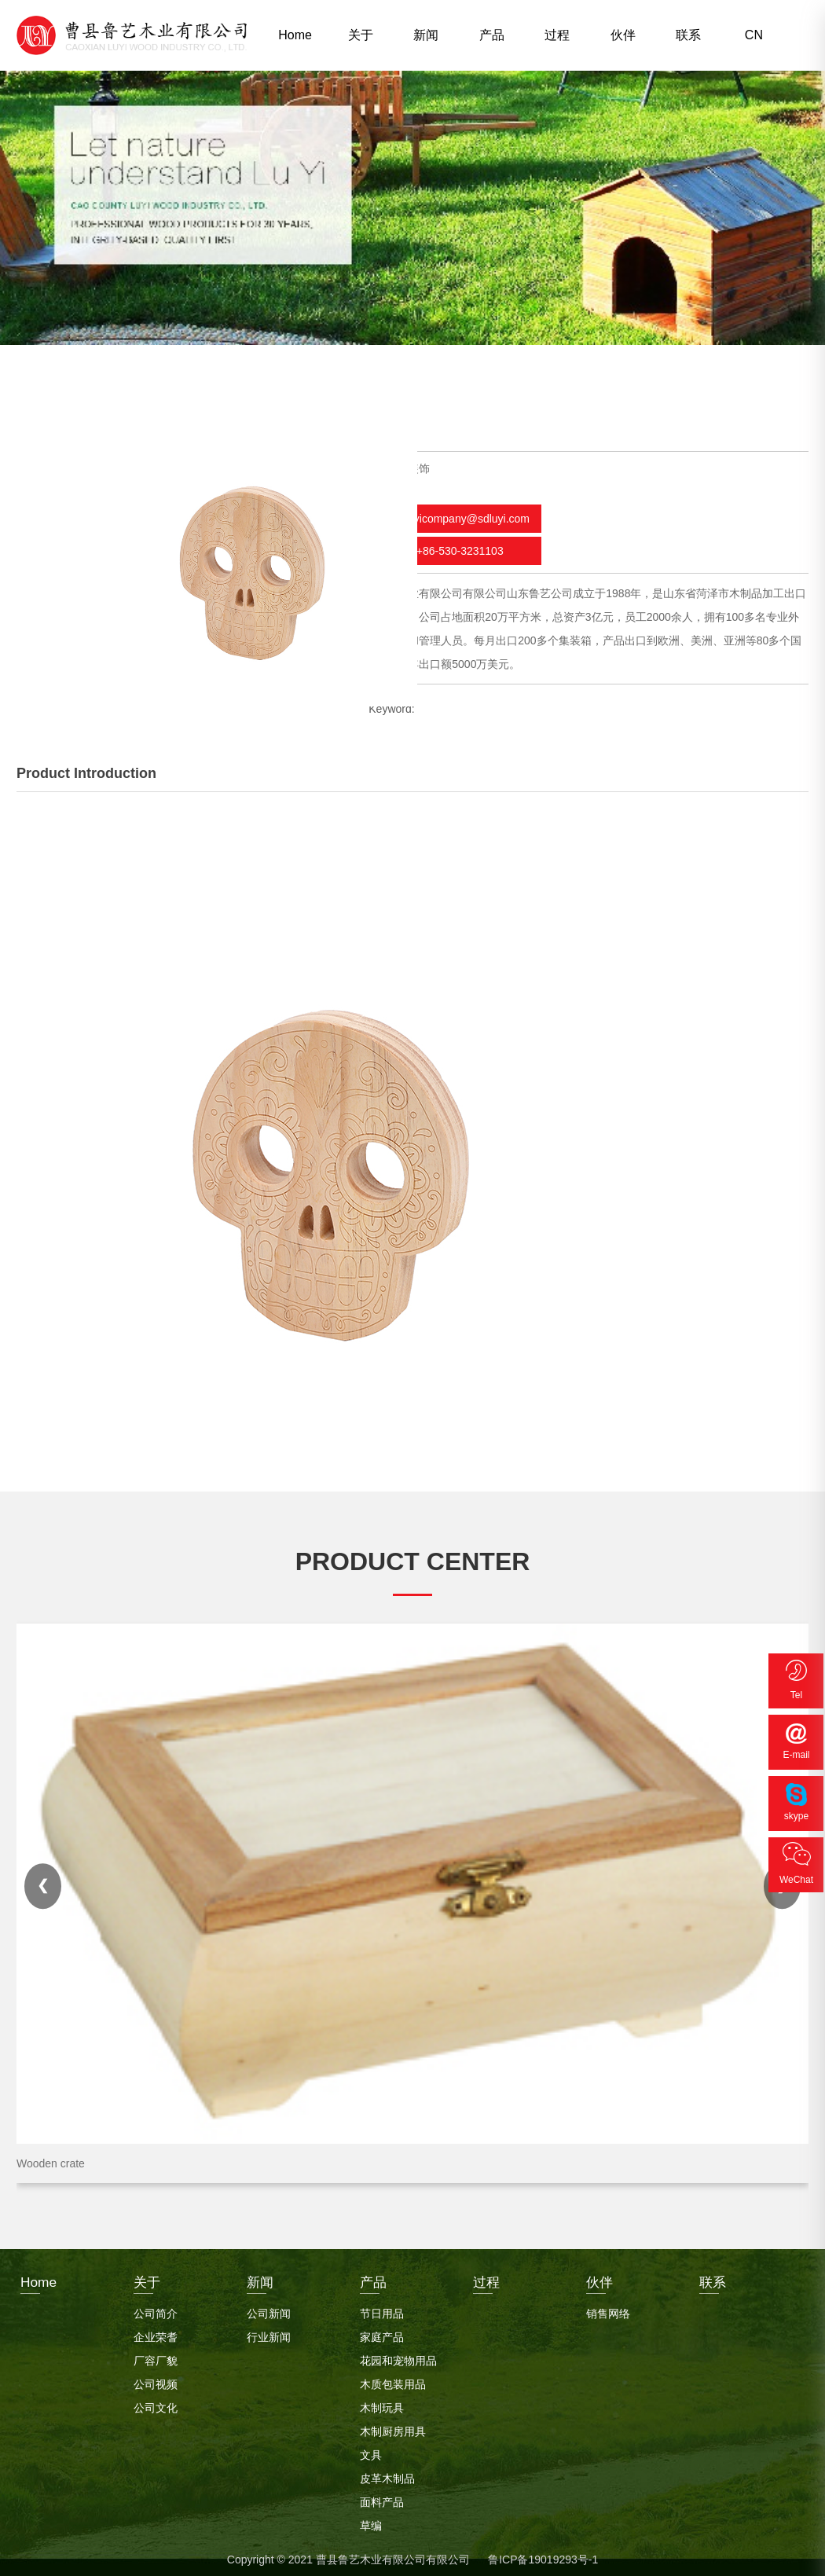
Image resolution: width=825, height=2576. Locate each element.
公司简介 (156, 2309)
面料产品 (382, 2498)
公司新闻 (269, 2309)
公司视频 (156, 2380)
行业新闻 (269, 2333)
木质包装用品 (393, 2380)
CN (754, 35)
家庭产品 (382, 2333)
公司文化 (156, 2404)
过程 (557, 35)
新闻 (425, 35)
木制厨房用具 (393, 2427)
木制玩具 (382, 2404)
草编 (371, 2521)
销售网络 (608, 2309)
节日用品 (382, 2309)
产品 (491, 35)
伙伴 (623, 35)
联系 (688, 35)
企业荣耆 (156, 2333)
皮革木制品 (387, 2474)
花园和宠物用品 (398, 2356)
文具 (371, 2451)
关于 (360, 35)
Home (295, 35)
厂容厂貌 (156, 2356)
